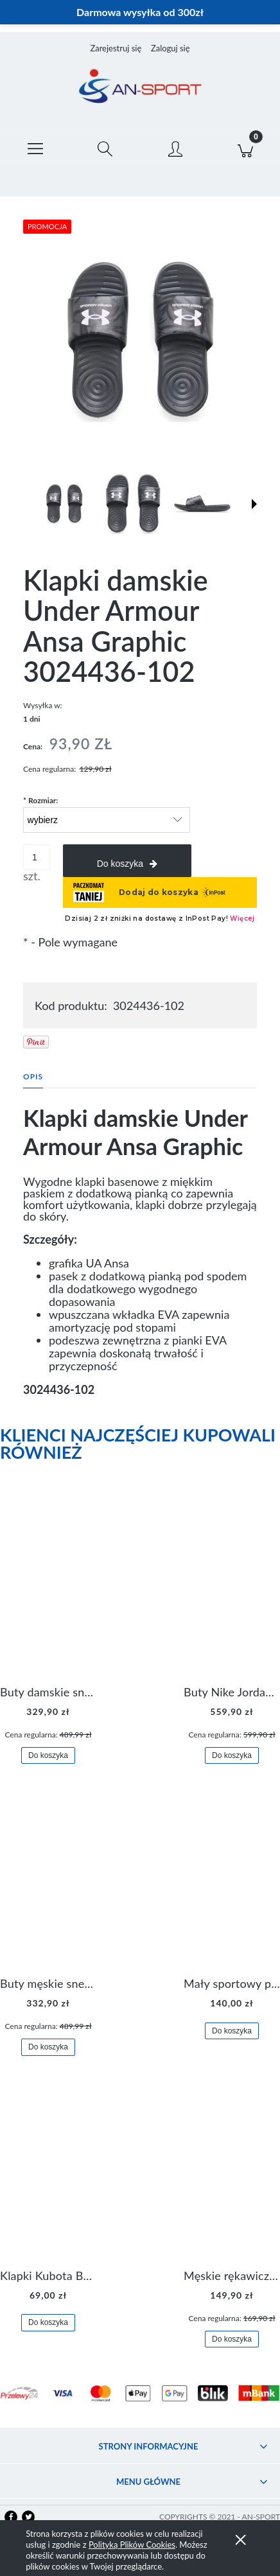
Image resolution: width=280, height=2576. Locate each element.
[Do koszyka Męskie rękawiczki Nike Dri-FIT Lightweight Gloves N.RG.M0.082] (232, 2339)
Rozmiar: (40, 800)
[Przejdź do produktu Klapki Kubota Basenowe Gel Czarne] (48, 2176)
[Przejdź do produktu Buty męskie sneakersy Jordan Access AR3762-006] (48, 1884)
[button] (35, 146)
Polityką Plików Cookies (132, 2544)
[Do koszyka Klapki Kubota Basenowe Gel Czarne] (48, 2322)
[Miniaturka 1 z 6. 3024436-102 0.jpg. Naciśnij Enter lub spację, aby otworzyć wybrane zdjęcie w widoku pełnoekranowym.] (64, 504)
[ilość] (36, 857)
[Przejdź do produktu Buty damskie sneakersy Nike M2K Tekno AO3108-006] (48, 1592)
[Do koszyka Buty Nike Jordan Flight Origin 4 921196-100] (232, 1755)
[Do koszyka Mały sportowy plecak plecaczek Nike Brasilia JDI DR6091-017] (232, 2031)
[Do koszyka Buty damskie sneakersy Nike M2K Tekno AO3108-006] (48, 1755)
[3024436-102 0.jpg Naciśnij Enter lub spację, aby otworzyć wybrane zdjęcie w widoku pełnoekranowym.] (140, 340)
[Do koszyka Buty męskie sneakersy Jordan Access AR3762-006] (48, 2047)
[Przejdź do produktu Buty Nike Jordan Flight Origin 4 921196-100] (232, 1592)
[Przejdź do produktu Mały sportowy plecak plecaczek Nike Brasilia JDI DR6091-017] (232, 1884)
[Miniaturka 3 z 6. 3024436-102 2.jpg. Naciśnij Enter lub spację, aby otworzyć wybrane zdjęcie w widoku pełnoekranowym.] (202, 503)
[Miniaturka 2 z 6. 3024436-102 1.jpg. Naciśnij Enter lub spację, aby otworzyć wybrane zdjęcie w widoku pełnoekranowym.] (133, 503)
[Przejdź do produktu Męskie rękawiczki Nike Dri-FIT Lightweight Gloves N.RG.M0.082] (232, 2176)
